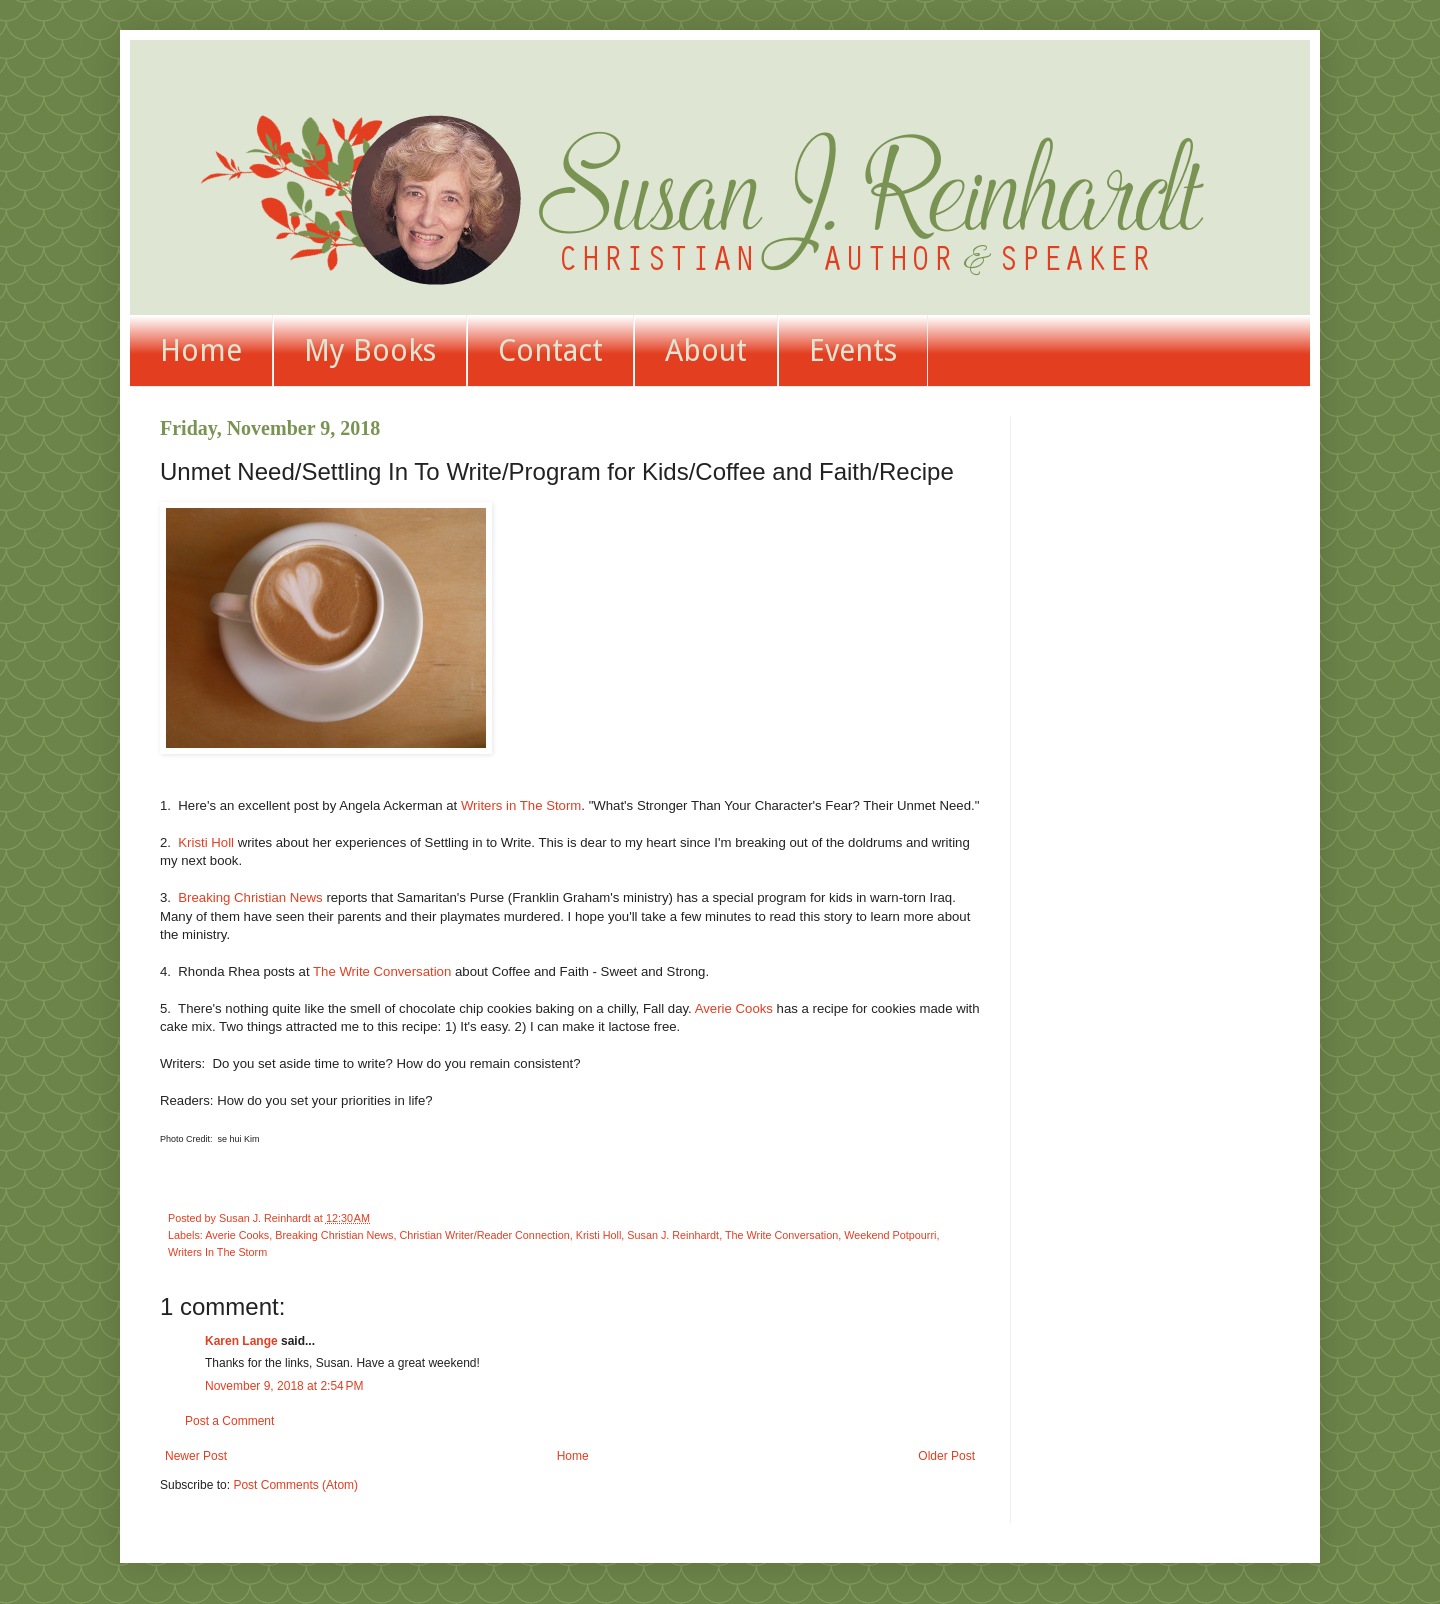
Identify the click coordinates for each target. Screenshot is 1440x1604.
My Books (370, 350)
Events (853, 350)
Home (201, 350)
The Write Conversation (382, 971)
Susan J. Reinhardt (673, 1235)
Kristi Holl (206, 842)
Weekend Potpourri (890, 1235)
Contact (550, 350)
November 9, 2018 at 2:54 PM (284, 1386)
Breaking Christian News (250, 897)
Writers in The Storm (521, 805)
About (706, 350)
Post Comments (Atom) (295, 1485)
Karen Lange (241, 1341)
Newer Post (196, 1456)
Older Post (946, 1456)
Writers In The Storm (217, 1252)
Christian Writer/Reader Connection (484, 1235)
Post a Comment (229, 1421)
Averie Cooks (734, 1008)
